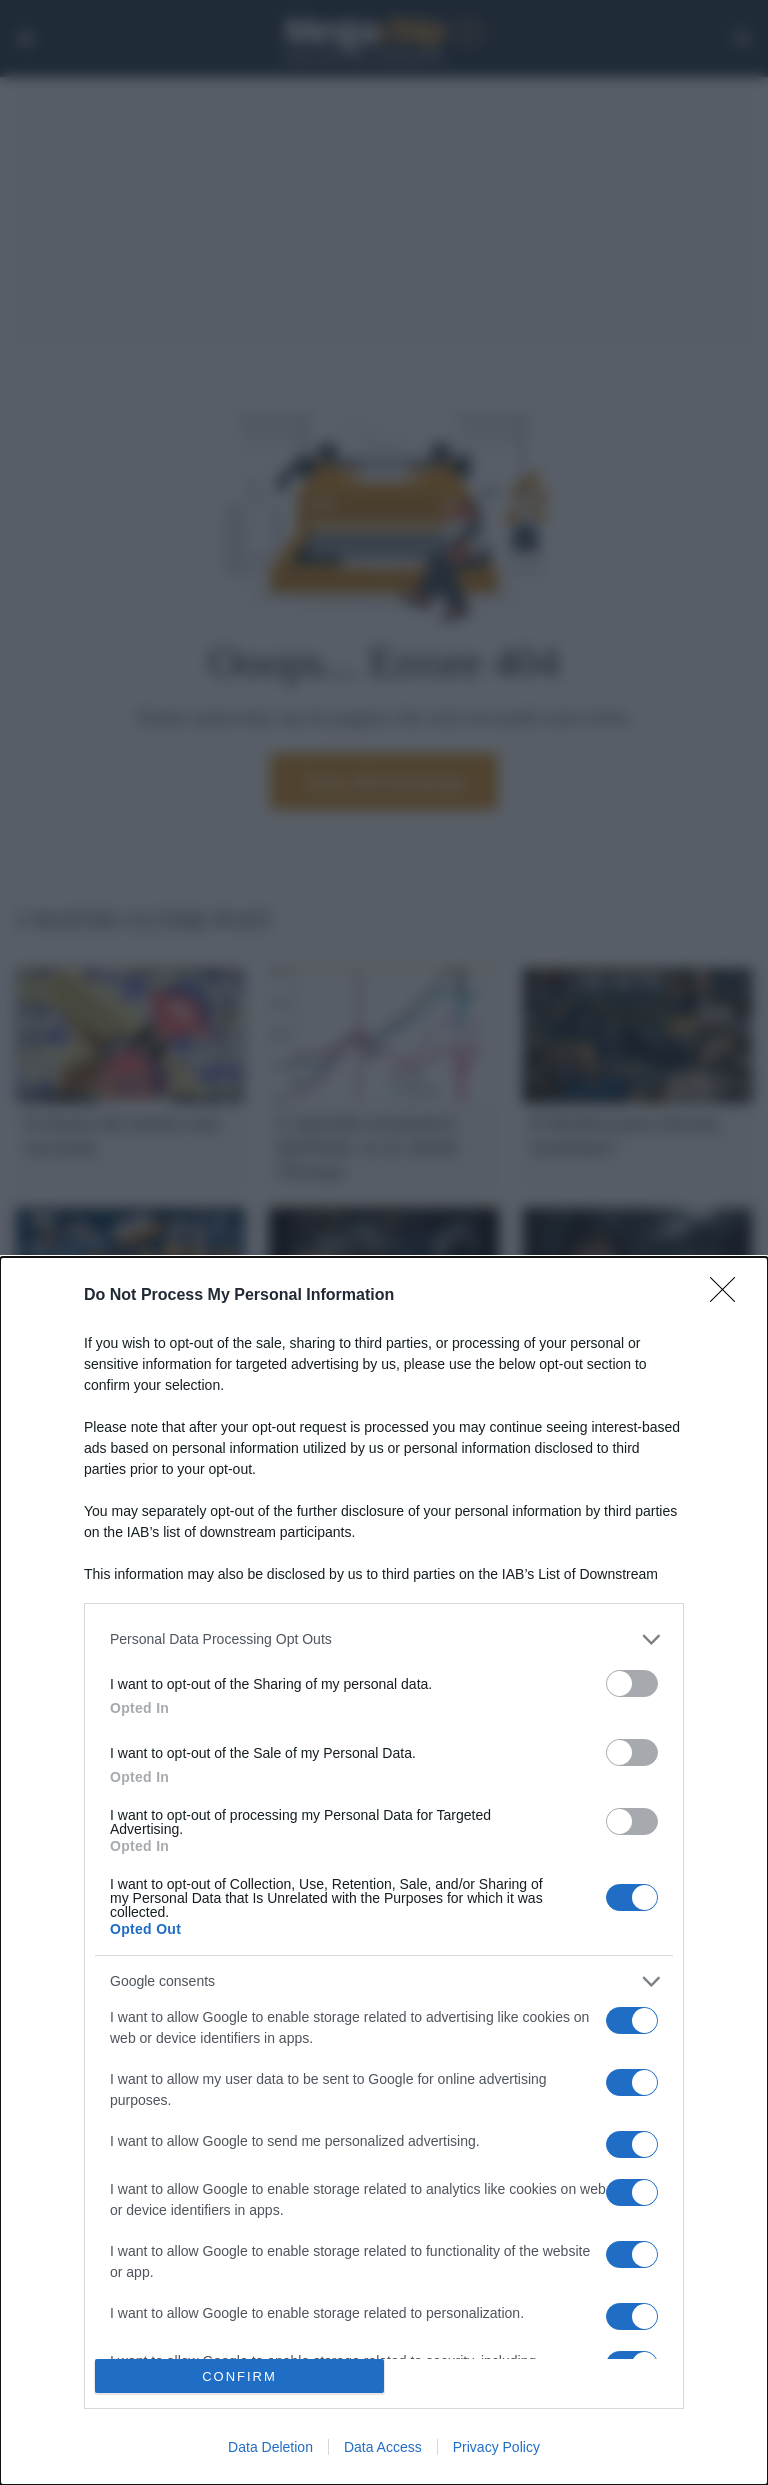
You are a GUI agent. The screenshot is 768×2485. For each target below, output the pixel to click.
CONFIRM (239, 2376)
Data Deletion (270, 2447)
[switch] (632, 1683)
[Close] (729, 1296)
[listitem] (384, 1639)
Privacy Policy (496, 2447)
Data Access (383, 2447)
